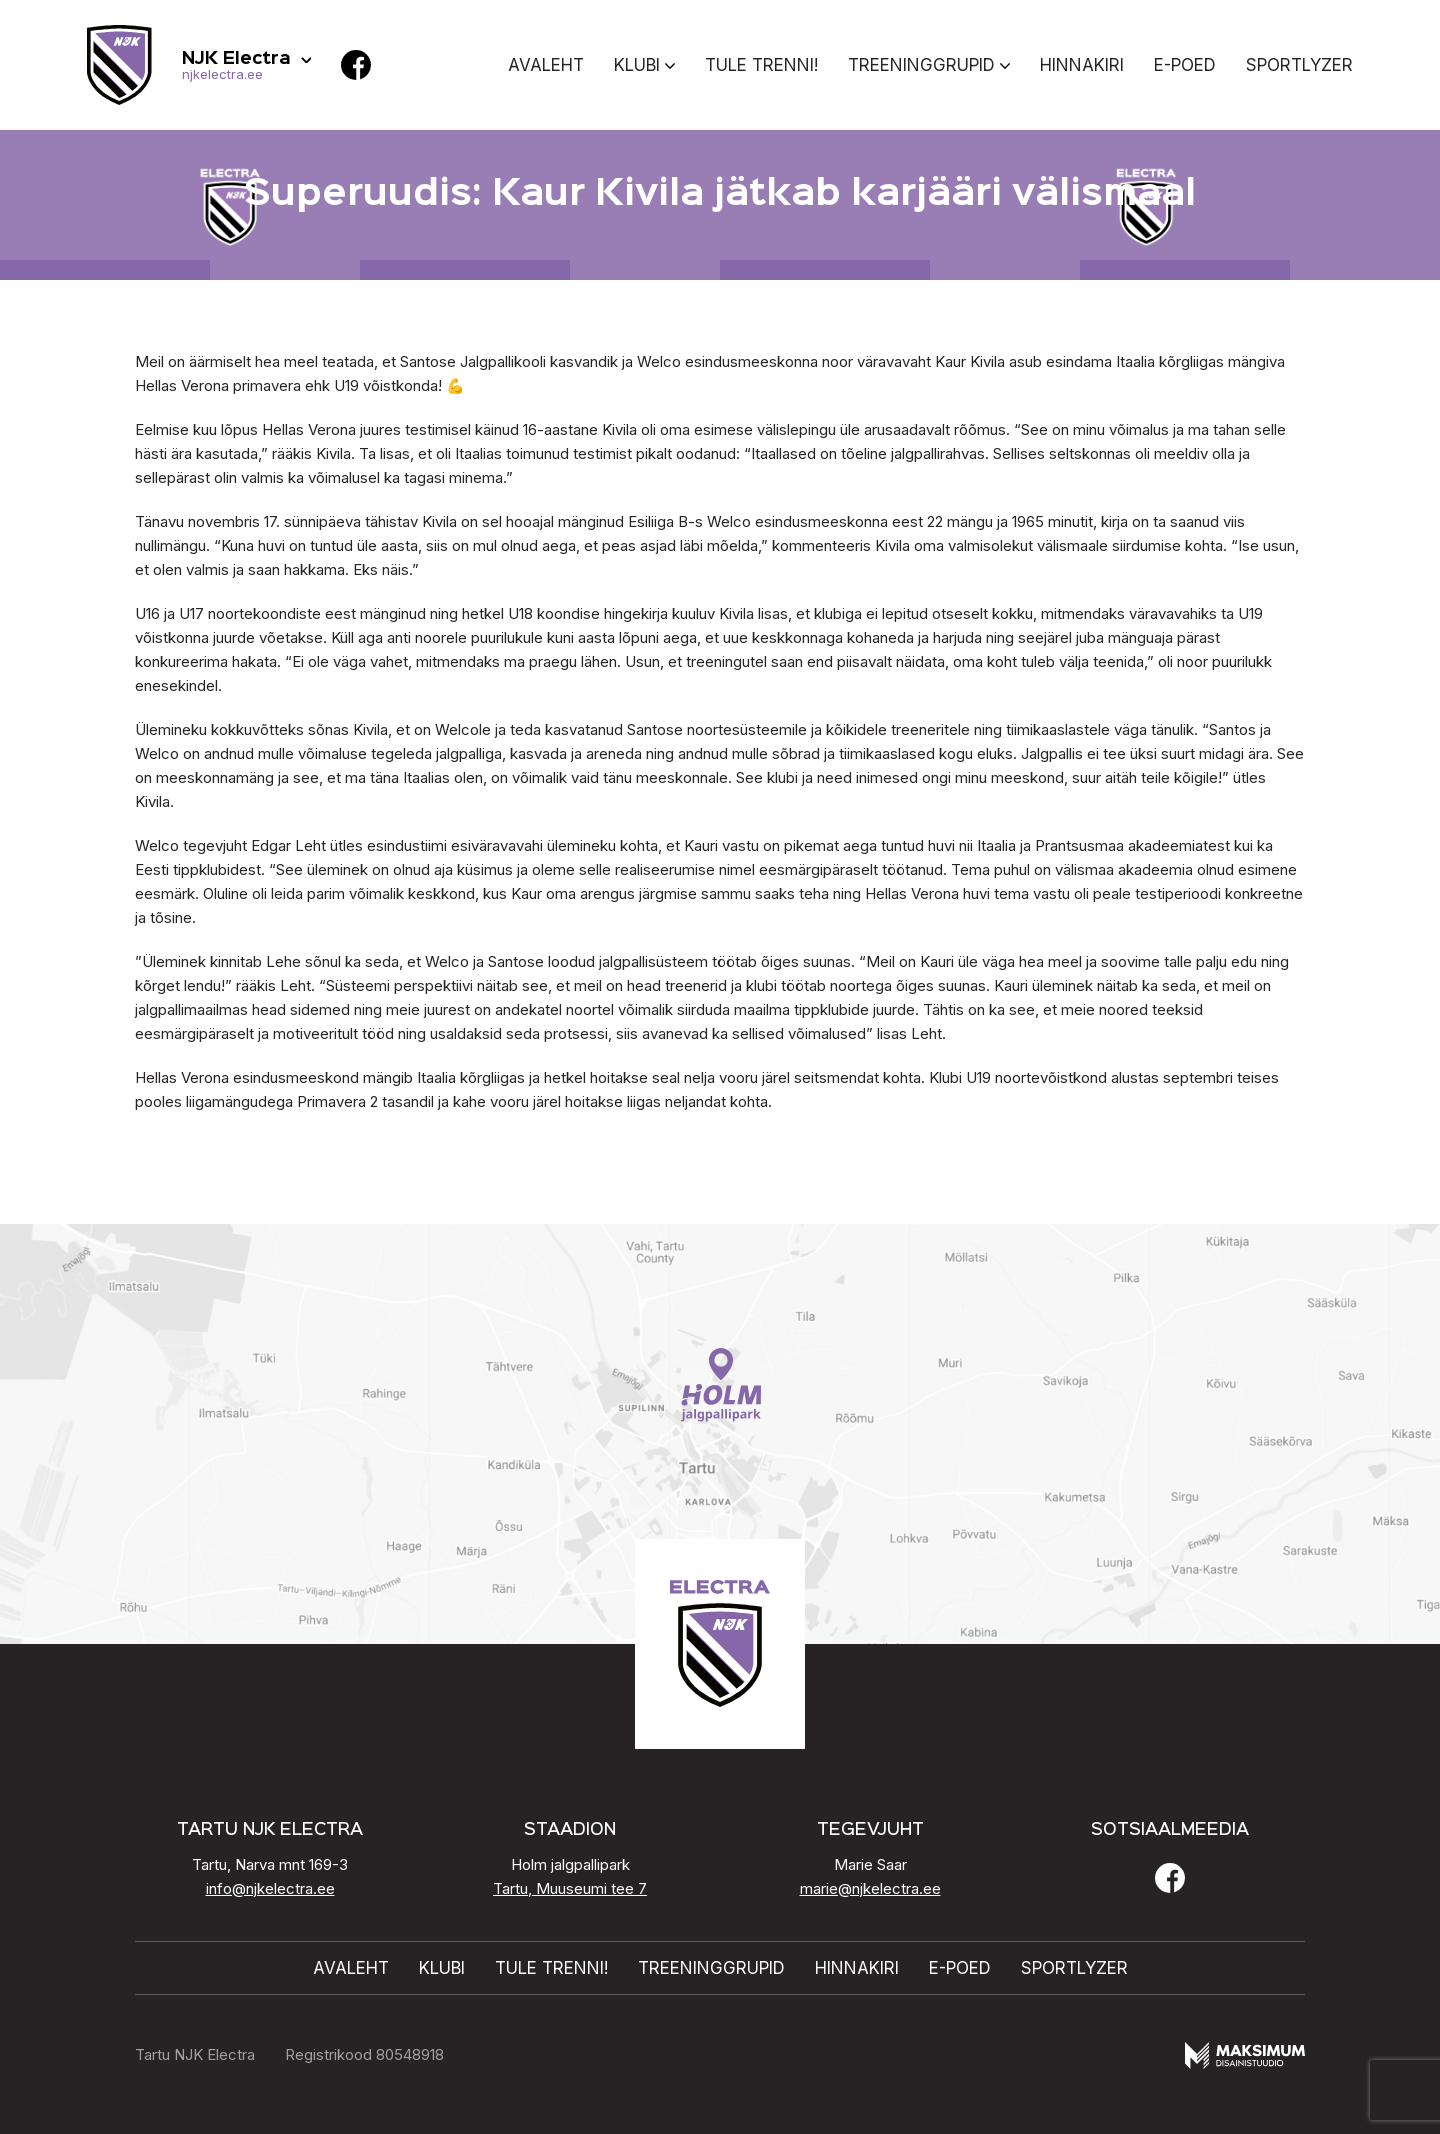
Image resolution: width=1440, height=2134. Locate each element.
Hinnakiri (1082, 65)
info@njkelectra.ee (270, 1888)
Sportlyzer (1299, 65)
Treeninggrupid (921, 65)
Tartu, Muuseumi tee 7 (570, 1888)
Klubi (637, 65)
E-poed (1185, 65)
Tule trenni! (761, 65)
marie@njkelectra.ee (870, 1888)
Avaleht (546, 65)
